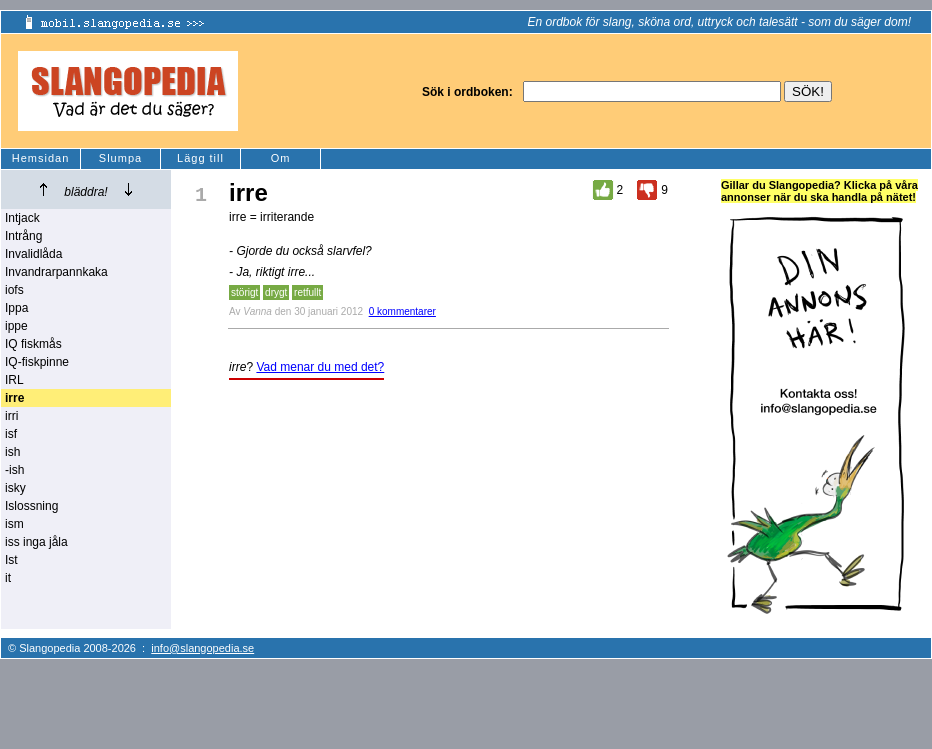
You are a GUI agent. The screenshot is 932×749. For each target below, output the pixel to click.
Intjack (22, 218)
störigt (244, 292)
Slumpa (120, 158)
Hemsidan (41, 158)
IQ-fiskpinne (37, 362)
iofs (14, 290)
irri (11, 416)
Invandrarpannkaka (56, 272)
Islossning (31, 506)
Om (281, 158)
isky (15, 488)
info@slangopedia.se (202, 648)
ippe (16, 326)
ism (14, 524)
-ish (14, 470)
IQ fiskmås (33, 344)
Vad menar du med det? (320, 367)
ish (12, 452)
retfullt (307, 292)
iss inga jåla (36, 542)
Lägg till (200, 158)
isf (11, 434)
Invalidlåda (33, 254)
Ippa (16, 308)
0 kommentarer (402, 311)
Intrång (23, 236)
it (8, 578)
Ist (11, 560)
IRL (14, 380)
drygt (276, 292)
